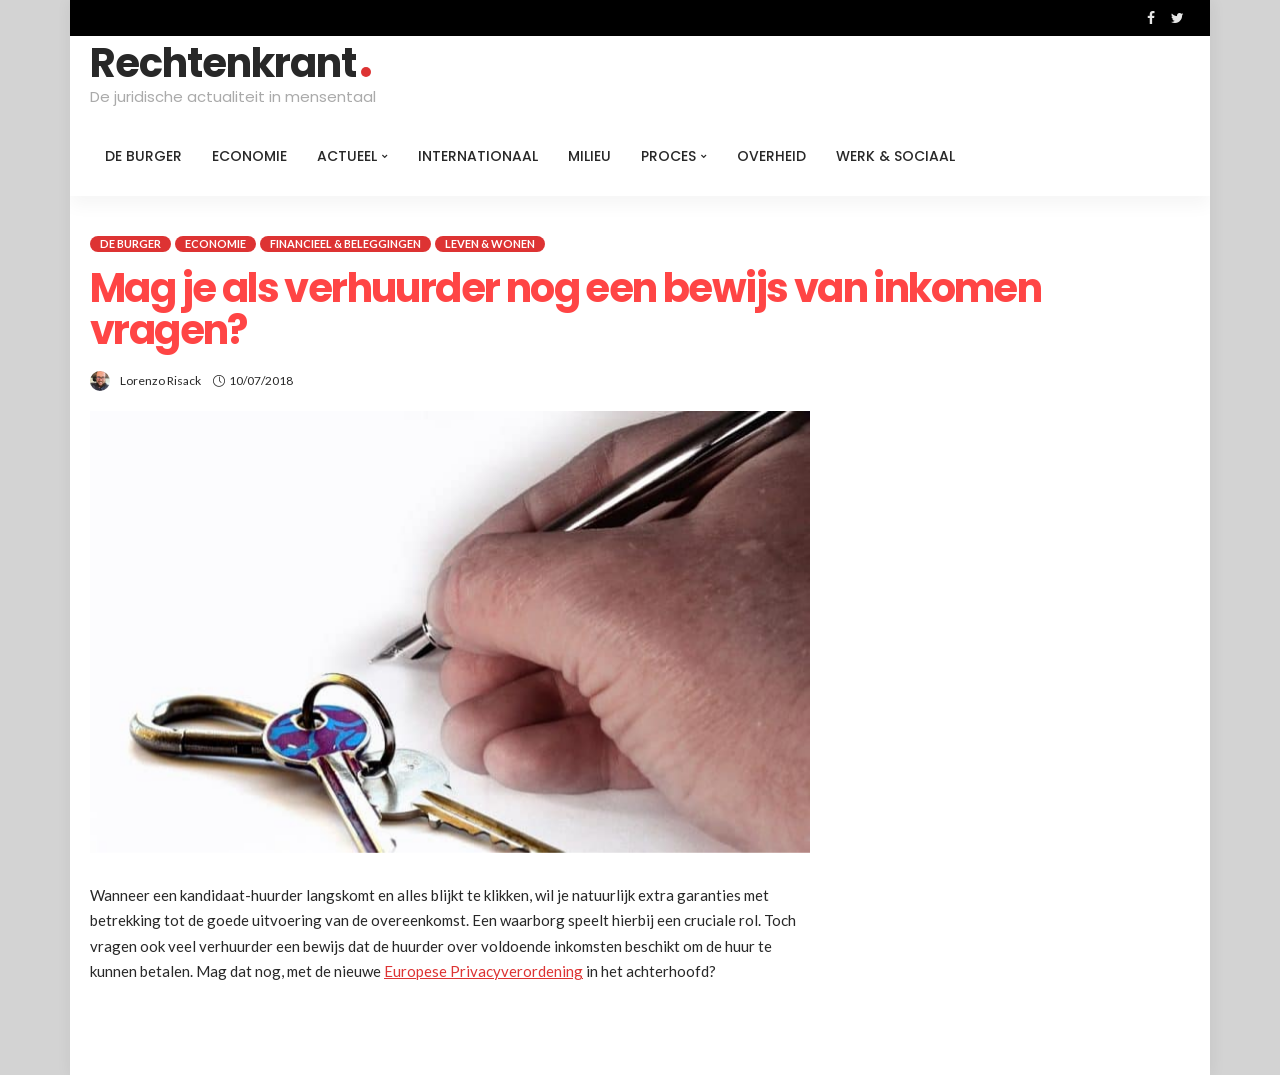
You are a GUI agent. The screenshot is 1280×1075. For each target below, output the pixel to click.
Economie (249, 156)
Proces (668, 156)
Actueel (347, 156)
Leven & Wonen (490, 243)
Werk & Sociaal (895, 156)
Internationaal (478, 156)
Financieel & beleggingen (345, 243)
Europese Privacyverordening (483, 971)
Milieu (589, 156)
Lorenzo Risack (160, 380)
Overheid (771, 156)
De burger (143, 156)
